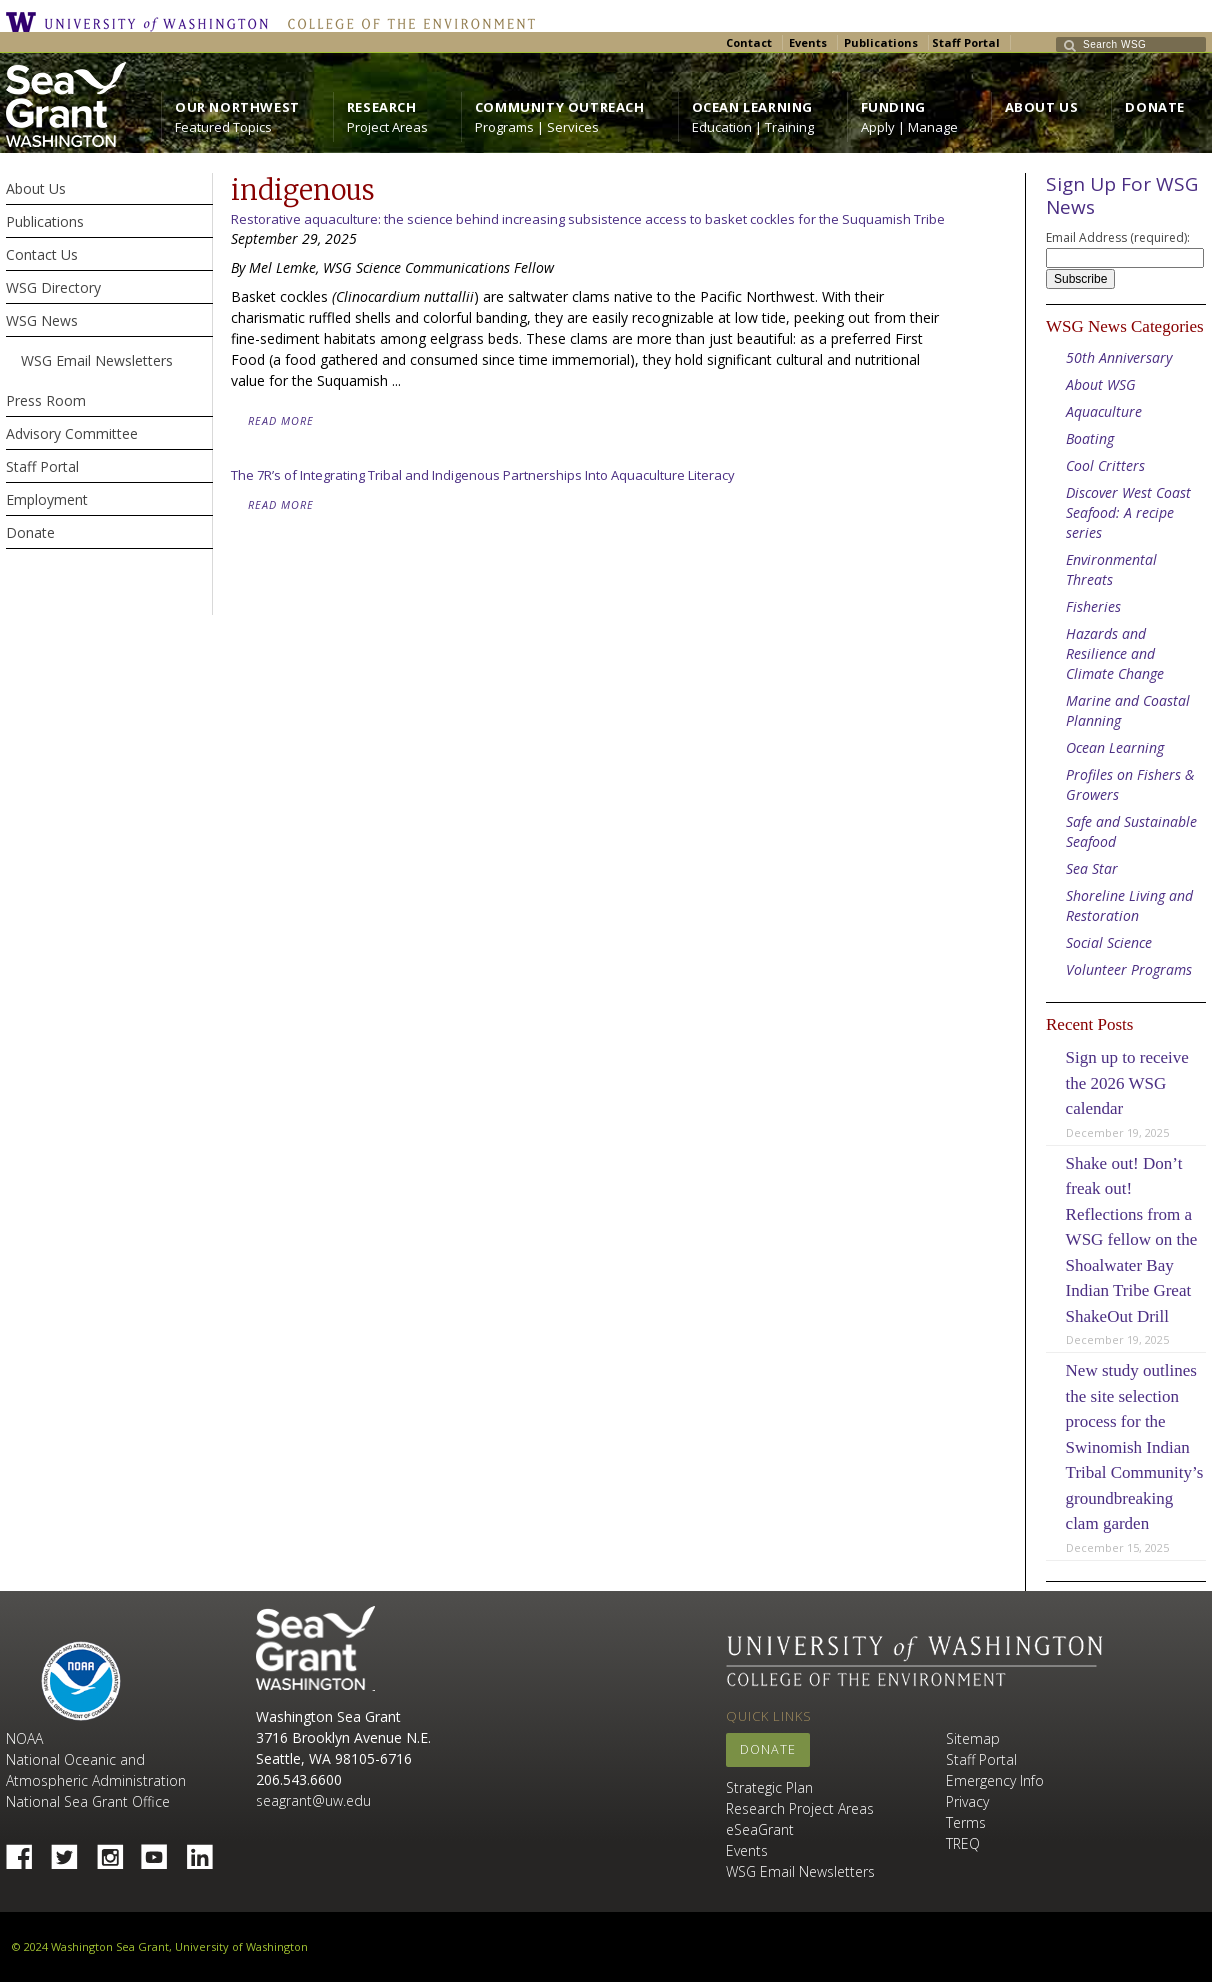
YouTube (162, 1851)
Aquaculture (1104, 411)
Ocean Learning (1115, 747)
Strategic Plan (769, 1787)
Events (808, 42)
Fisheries (1093, 606)
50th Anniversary (1119, 357)
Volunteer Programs (1129, 969)
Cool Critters (1105, 465)
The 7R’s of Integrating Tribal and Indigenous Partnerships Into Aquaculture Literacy (483, 475)
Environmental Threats (1111, 569)
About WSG (1101, 384)
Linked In (207, 1851)
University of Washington (142, 22)
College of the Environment (406, 22)
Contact (749, 42)
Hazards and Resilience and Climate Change (1115, 653)
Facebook (27, 1851)
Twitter (72, 1851)
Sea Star (1092, 868)
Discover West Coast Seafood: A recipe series (1128, 512)
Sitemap (973, 1738)
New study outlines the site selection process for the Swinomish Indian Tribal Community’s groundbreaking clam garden (1135, 1447)
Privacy (967, 1801)
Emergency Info (995, 1780)
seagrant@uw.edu (313, 1800)
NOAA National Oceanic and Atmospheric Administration (96, 1759)
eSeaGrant (760, 1829)
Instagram (117, 1851)
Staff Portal (966, 42)
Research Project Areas (800, 1808)
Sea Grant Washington (315, 1648)
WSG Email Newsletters (800, 1871)
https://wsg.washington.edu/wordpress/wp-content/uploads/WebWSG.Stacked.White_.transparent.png (66, 104)
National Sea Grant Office (88, 1801)
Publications (881, 42)
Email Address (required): (1118, 237)
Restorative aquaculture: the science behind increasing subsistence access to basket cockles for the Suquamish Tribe (588, 219)
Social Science (1109, 942)
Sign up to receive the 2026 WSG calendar (1127, 1083)
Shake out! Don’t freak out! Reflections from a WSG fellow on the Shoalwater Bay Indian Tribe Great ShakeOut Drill (1132, 1240)
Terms (966, 1822)
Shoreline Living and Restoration (1129, 905)
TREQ (963, 1843)
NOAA (81, 1681)
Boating (1090, 438)
